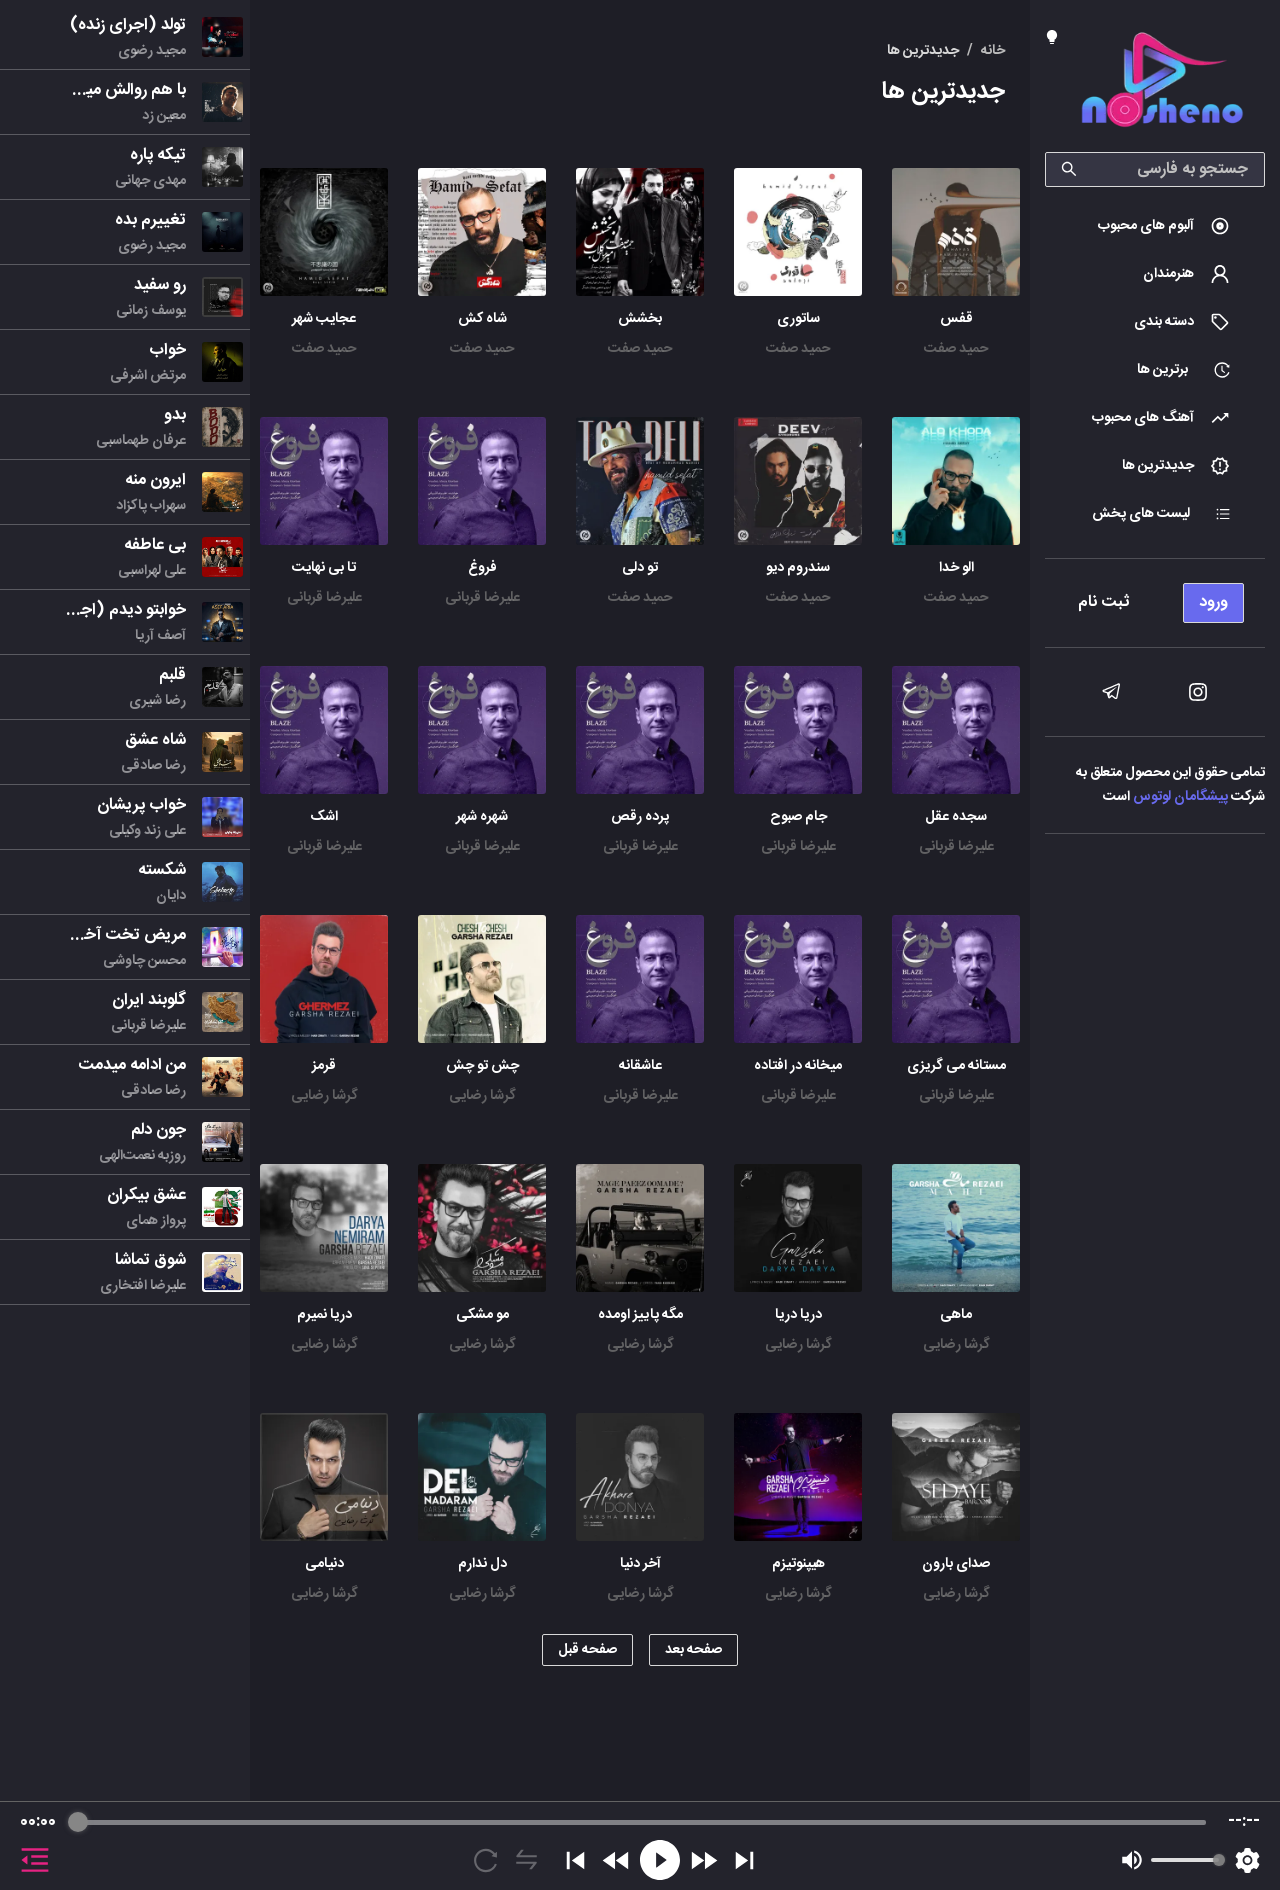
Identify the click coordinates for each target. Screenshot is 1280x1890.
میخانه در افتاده (798, 1066)
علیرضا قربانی (482, 598)
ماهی (956, 1315)
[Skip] (744, 1860)
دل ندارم (482, 1564)
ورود (1213, 602)
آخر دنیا (640, 1564)
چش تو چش (482, 1066)
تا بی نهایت (324, 568)
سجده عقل (956, 817)
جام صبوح (798, 817)
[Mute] (1132, 1860)
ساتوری (798, 319)
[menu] (1155, 597)
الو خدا (956, 568)
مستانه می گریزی (956, 1066)
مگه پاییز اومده (640, 1315)
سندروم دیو (798, 568)
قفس (956, 319)
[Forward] (703, 1860)
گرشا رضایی (482, 1096)
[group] (640, 1846)
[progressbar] (641, 1822)
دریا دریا (798, 1315)
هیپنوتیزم (798, 1564)
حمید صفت (956, 349)
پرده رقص (640, 817)
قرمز (324, 1066)
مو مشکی (482, 1315)
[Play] (660, 1860)
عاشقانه (640, 1066)
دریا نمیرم (324, 1315)
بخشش (640, 319)
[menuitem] (1155, 226)
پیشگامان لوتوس (1180, 797)
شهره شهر (482, 817)
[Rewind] (616, 1860)
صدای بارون (956, 1564)
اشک (324, 817)
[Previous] (575, 1860)
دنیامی (324, 1564)
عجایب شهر (324, 319)
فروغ (482, 568)
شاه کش (482, 319)
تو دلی (640, 568)
